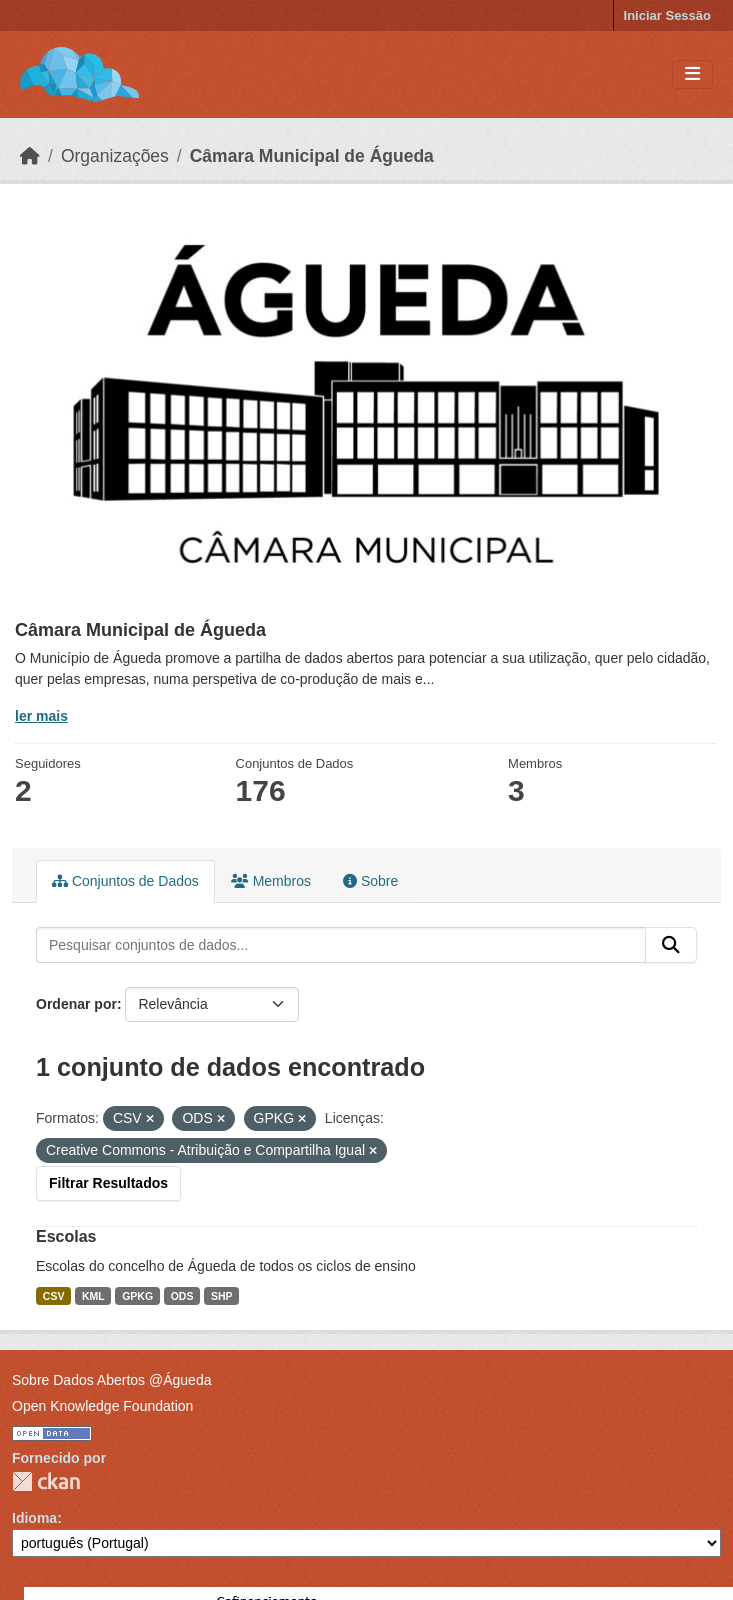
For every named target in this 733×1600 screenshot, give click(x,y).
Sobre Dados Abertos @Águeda (111, 1380)
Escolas (66, 1236)
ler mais (41, 716)
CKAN (46, 1481)
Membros (271, 881)
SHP (222, 1296)
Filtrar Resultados (108, 1183)
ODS (182, 1296)
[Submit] (671, 945)
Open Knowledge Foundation (102, 1406)
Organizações (115, 156)
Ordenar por (76, 1004)
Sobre (370, 881)
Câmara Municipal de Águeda (312, 156)
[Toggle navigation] (692, 74)
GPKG (137, 1296)
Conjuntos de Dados (125, 881)
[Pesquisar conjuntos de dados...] (341, 945)
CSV (54, 1296)
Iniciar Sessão (667, 15)
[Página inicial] (30, 156)
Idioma (34, 1518)
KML (93, 1296)
